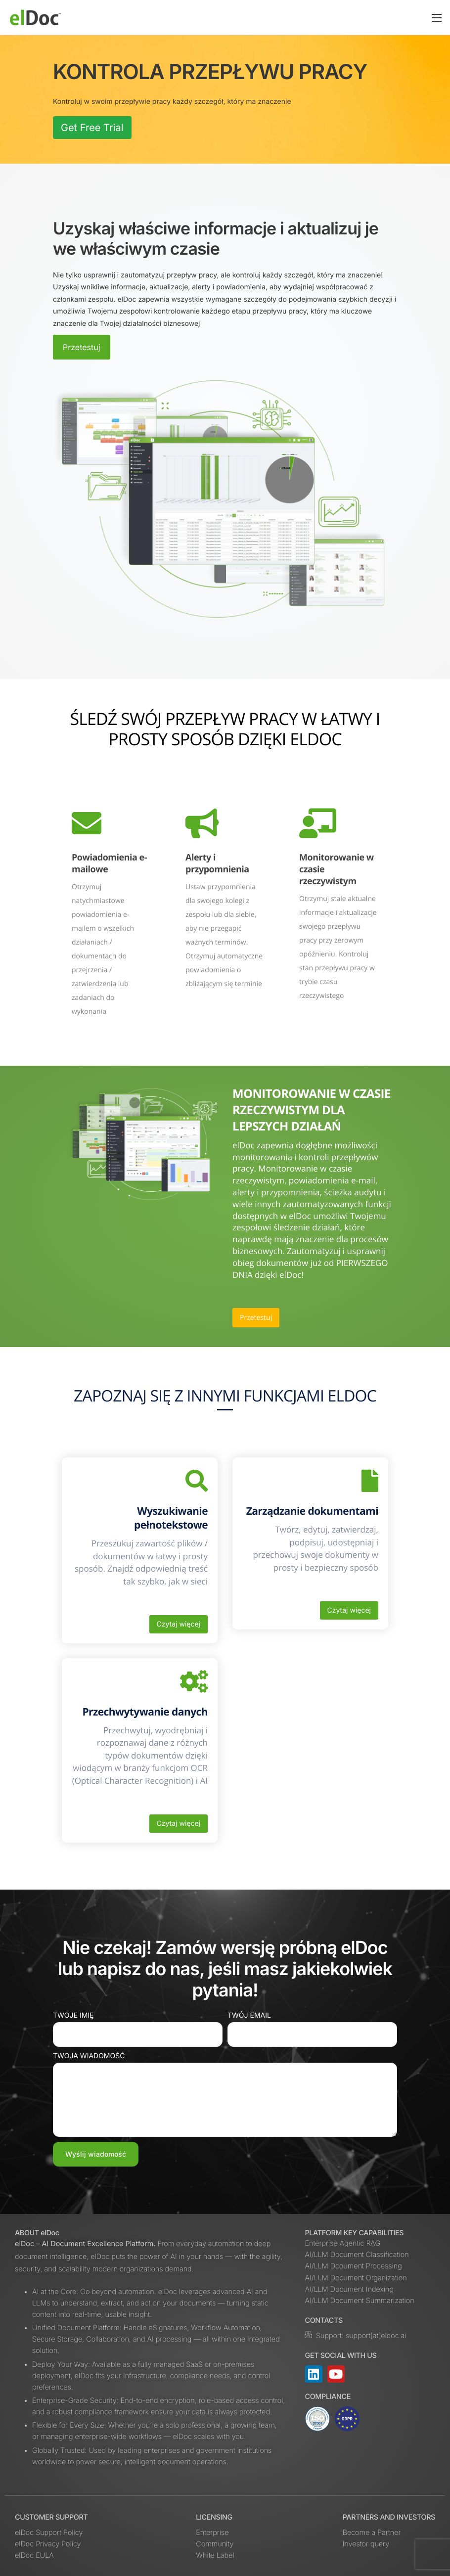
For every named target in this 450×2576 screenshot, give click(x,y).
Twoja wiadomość (89, 2056)
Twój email (249, 2015)
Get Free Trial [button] (92, 128)
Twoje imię (73, 2015)
